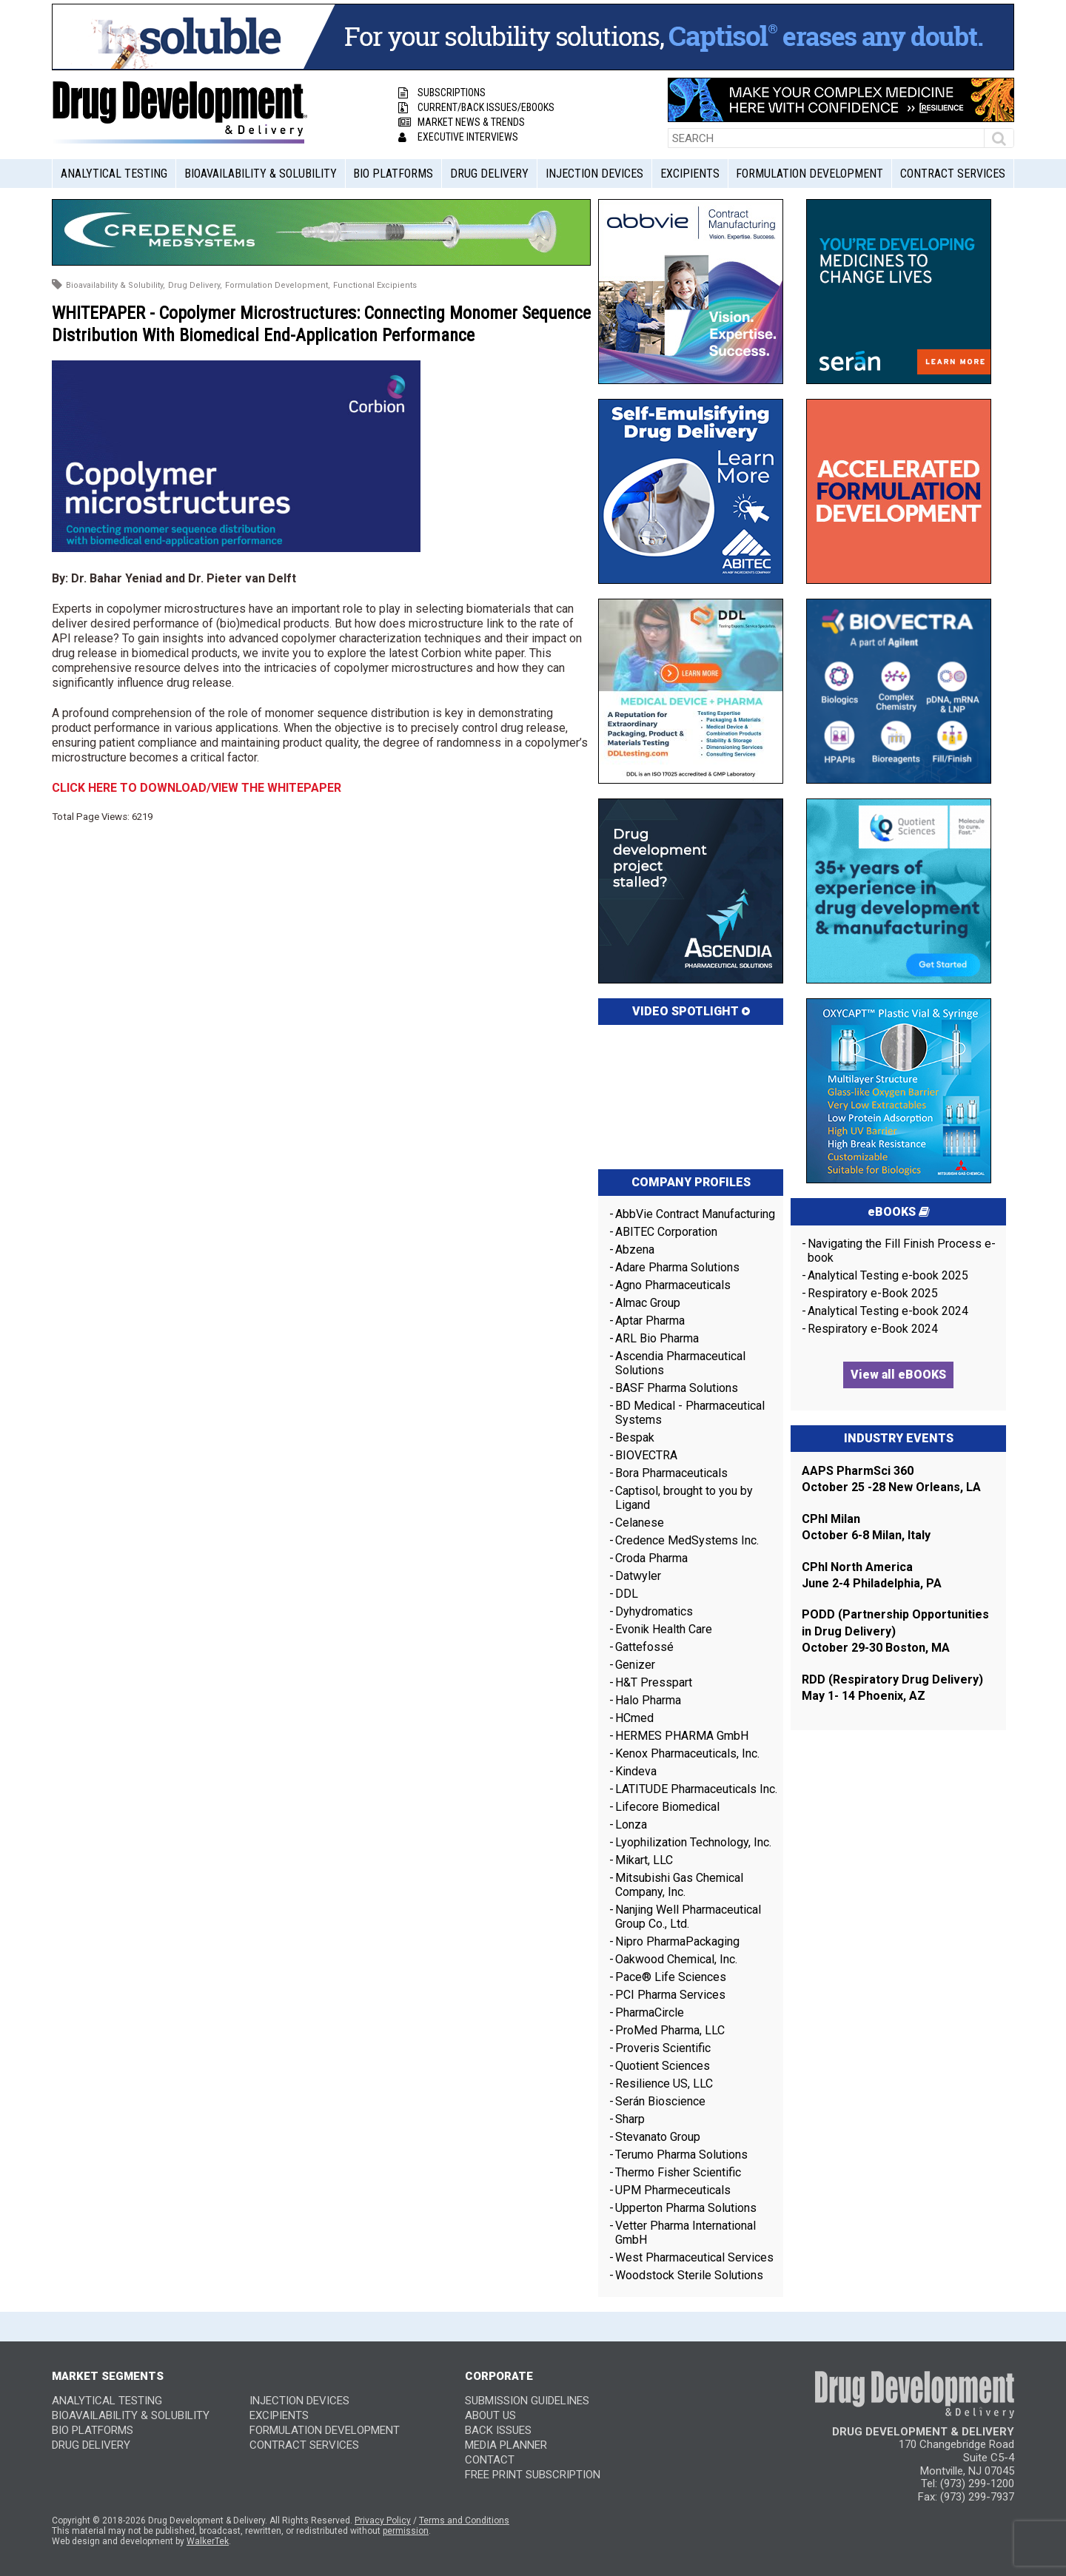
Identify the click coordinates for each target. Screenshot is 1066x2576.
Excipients (690, 174)
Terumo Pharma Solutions (681, 2155)
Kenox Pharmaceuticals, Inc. (687, 1753)
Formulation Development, (277, 285)
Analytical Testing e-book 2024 (888, 1311)
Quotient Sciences (662, 2066)
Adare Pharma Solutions (677, 1267)
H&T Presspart (653, 1682)
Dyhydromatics (654, 1611)
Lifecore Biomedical (667, 1807)
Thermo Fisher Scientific (678, 2172)
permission (406, 2531)
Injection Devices (594, 174)
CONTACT (489, 2459)
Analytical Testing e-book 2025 (888, 1275)
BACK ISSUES (498, 2430)
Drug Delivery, (195, 285)
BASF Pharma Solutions (676, 1388)
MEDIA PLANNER (506, 2445)
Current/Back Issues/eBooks (476, 107)
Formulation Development (809, 174)
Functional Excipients (375, 285)
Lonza (631, 1824)
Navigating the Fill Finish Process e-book (902, 1251)
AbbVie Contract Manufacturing (695, 1214)
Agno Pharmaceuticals (673, 1285)
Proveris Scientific (663, 2048)
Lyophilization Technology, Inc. (693, 1842)
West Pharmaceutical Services (694, 2257)
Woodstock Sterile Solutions (689, 2275)
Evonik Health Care (663, 1629)
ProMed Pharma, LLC (670, 2030)
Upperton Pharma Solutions (687, 2208)
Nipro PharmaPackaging (677, 1941)
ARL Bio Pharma (657, 1338)
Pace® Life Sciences (670, 1977)
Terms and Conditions (464, 2520)
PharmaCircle (649, 2012)
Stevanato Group (657, 2137)
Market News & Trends (461, 122)
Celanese (639, 1523)
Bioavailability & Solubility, (115, 285)
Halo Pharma (648, 1700)
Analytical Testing (114, 174)
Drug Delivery (489, 174)
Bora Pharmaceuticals (671, 1473)
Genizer (635, 1665)
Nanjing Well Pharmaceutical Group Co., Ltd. (688, 1917)
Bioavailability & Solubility (260, 174)
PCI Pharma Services (670, 1995)
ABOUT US (490, 2415)
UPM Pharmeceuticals (673, 2190)
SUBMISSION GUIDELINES (527, 2400)
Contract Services (952, 174)
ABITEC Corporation (666, 1232)
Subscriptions (442, 92)
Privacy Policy (383, 2520)
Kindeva (636, 1771)
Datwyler (638, 1576)
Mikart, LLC (644, 1860)
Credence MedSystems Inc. (687, 1540)
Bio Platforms (393, 174)
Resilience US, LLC (664, 2083)
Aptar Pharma (650, 1321)
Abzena (634, 1249)
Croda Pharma (651, 1558)
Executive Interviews (458, 137)
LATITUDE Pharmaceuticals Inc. (696, 1789)
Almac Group (647, 1303)
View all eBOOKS (898, 1375)
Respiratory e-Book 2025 (873, 1293)
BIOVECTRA (646, 1455)
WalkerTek (208, 2541)
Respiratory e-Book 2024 (873, 1329)
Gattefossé (644, 1647)
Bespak (634, 1437)
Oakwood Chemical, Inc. (676, 1959)
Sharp (630, 2119)
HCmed (634, 1718)
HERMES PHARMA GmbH (681, 1736)
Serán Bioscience (660, 2101)
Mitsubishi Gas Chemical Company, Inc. (679, 1885)
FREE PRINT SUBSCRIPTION (532, 2474)
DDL (626, 1594)
